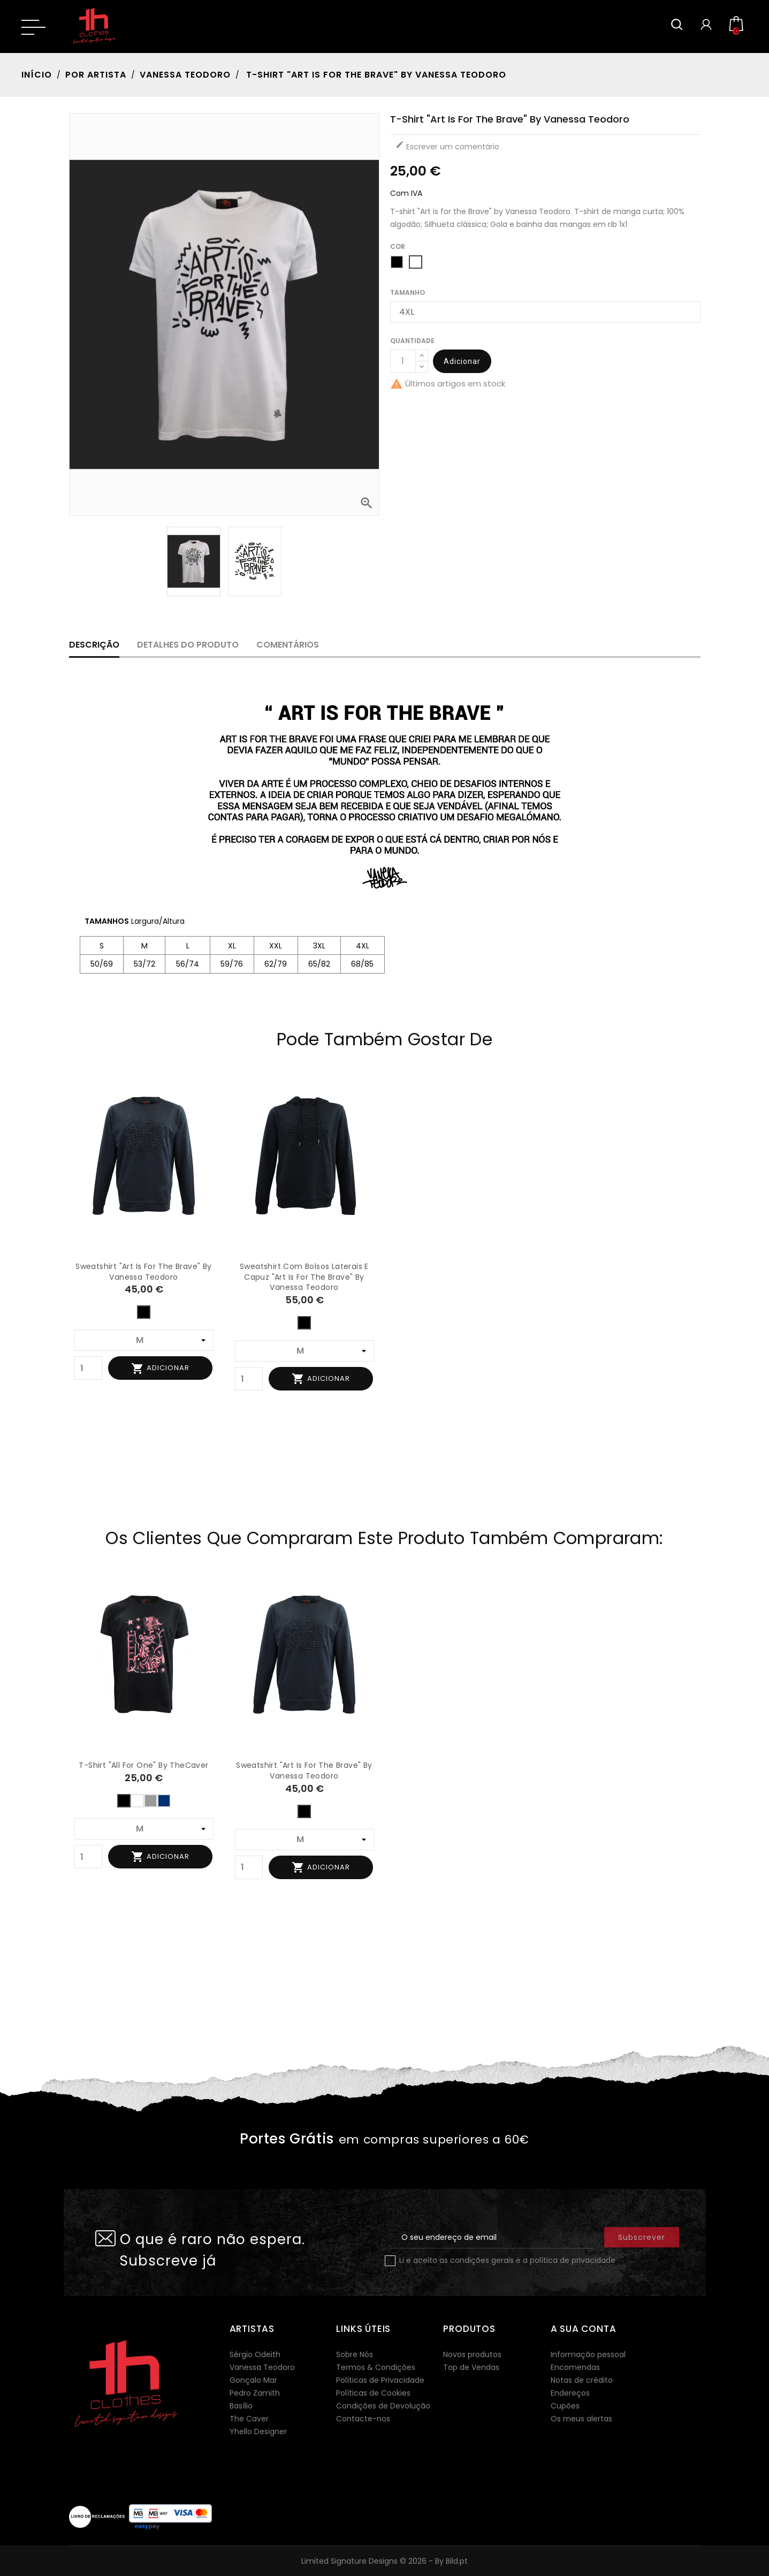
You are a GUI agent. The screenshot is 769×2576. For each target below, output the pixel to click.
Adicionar (462, 361)
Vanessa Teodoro (262, 2367)
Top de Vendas (471, 2367)
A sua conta (583, 2328)
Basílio (241, 2405)
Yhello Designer (258, 2431)
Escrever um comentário (447, 146)
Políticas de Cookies (373, 2393)
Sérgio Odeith (255, 2354)
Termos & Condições (375, 2367)
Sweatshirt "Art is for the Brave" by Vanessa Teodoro (143, 1271)
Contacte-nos (363, 2418)
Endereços (570, 2393)
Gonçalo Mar (253, 2380)
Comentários (287, 645)
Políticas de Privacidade (380, 2380)
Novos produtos (472, 2354)
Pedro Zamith (255, 2393)
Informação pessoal (588, 2354)
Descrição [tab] (94, 645)
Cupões (565, 2405)
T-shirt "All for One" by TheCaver (143, 1765)
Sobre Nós (354, 2354)
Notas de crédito (582, 2380)
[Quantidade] (403, 361)
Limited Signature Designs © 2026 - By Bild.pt (384, 2561)
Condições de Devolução (383, 2405)
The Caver (249, 2418)
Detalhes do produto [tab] (188, 645)
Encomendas (575, 2367)
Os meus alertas (581, 2418)
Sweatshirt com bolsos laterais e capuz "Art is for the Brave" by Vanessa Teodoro (304, 1277)
